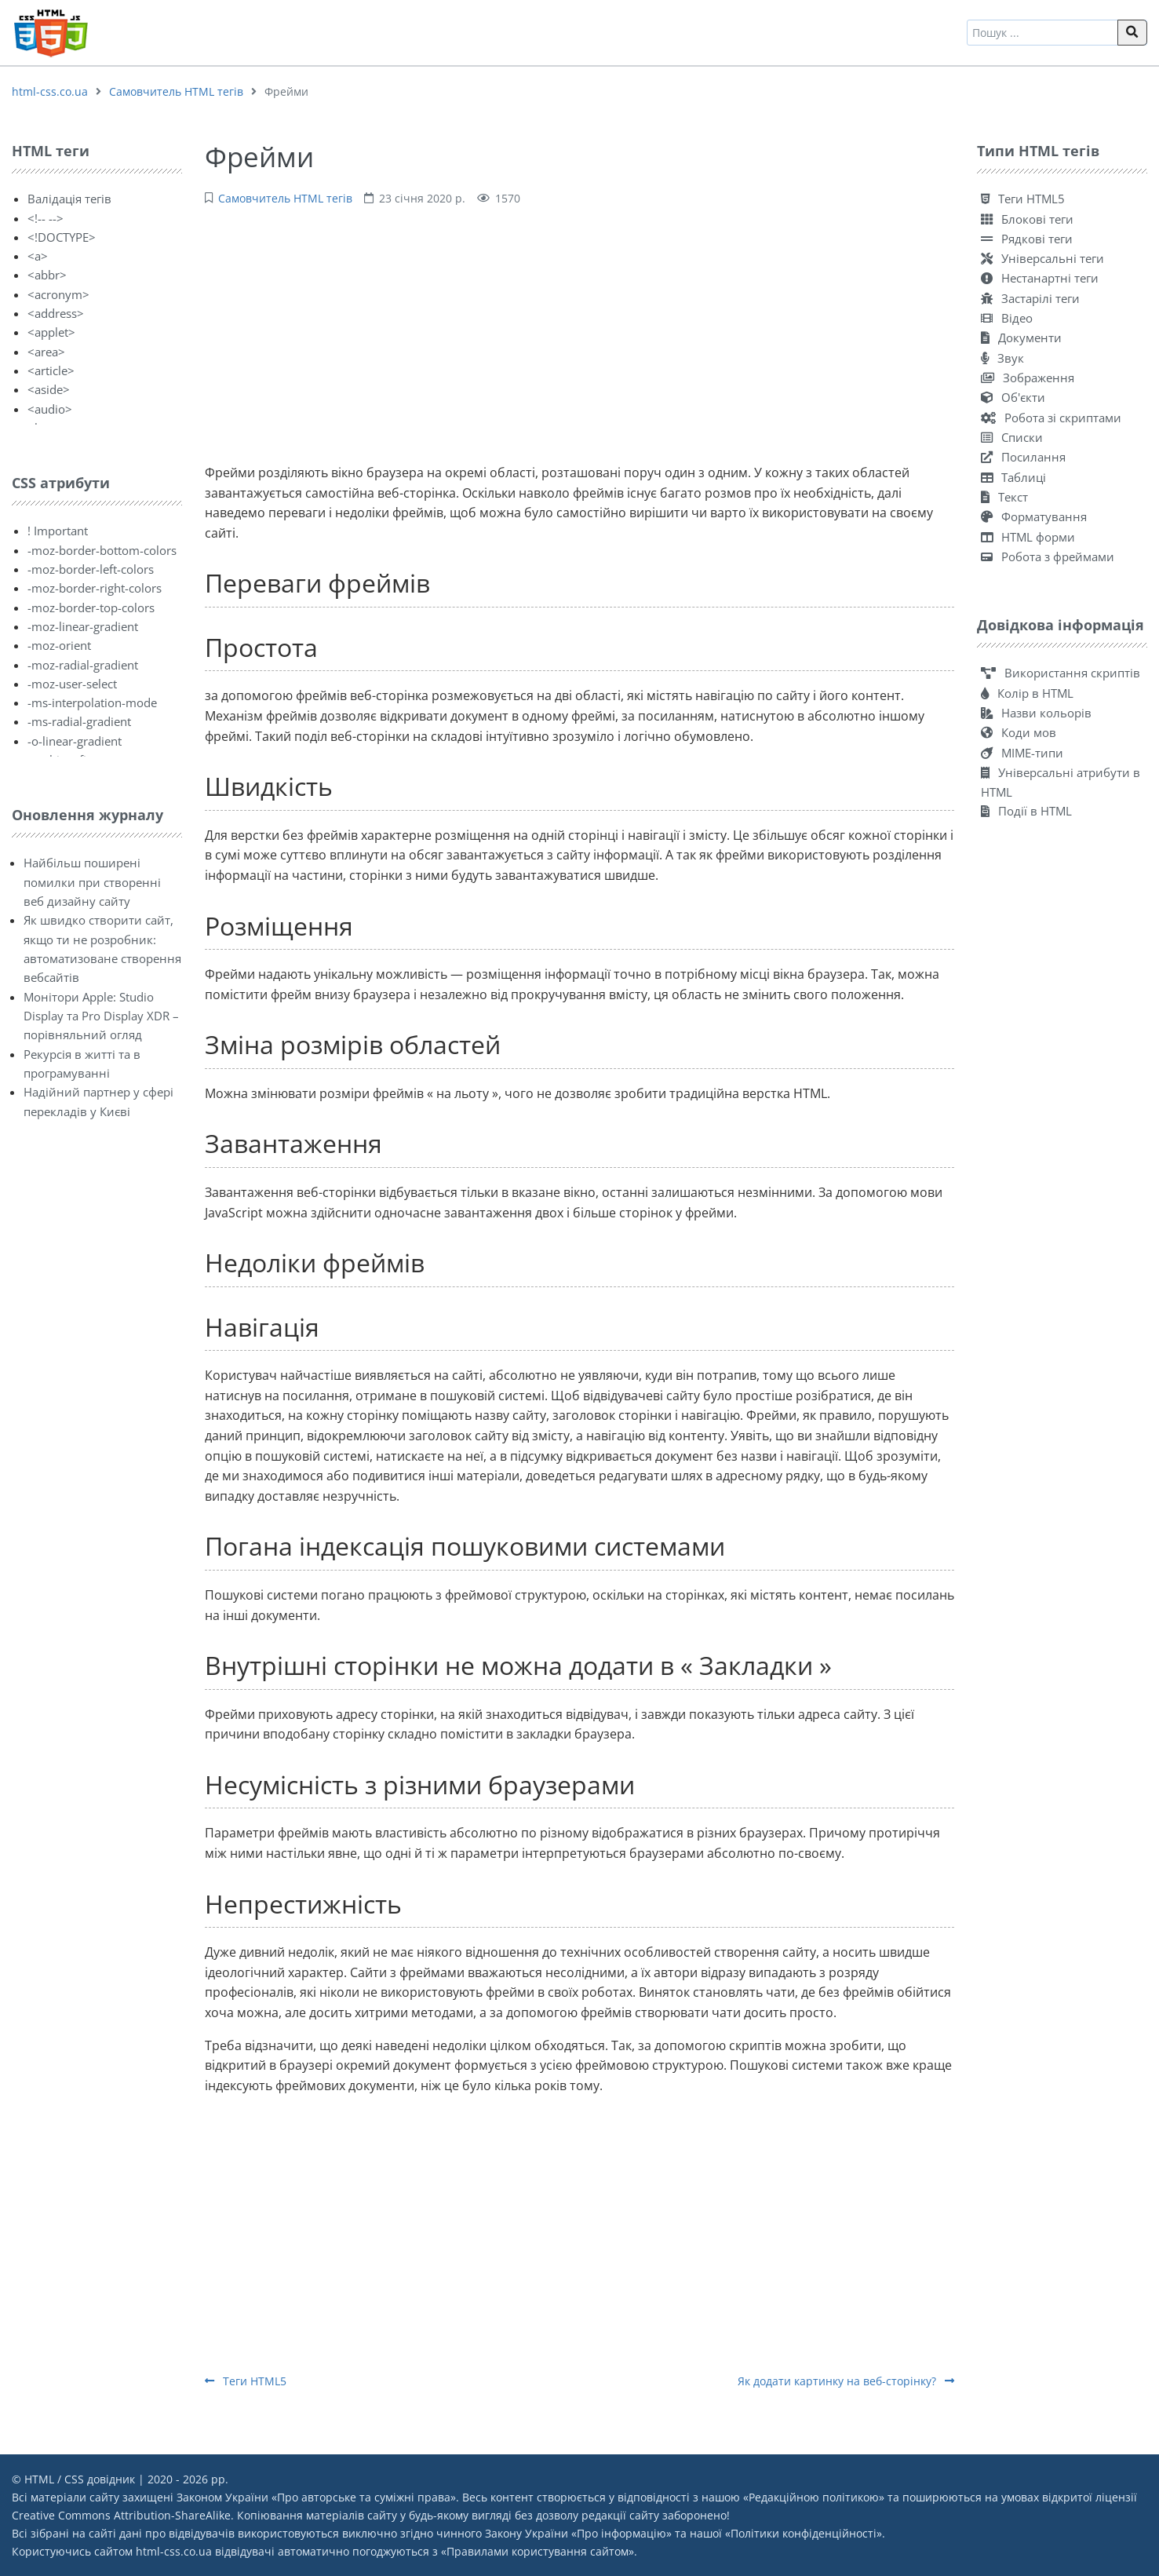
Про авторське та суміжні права (363, 2497)
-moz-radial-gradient (82, 665)
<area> (46, 351)
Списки (1012, 437)
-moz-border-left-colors (90, 569)
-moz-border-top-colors (91, 607)
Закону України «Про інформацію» (578, 2533)
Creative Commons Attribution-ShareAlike (121, 2515)
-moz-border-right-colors (94, 588)
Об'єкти (1013, 397)
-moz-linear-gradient (82, 626)
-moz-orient (59, 645)
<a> (37, 256)
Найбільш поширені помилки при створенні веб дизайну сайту (92, 882)
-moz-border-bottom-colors (102, 550)
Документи (1021, 337)
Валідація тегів (69, 198)
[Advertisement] (579, 333)
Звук (1002, 358)
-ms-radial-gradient (79, 721)
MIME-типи (1022, 753)
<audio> (49, 409)
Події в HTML (1026, 811)
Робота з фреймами (1047, 556)
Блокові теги (1027, 219)
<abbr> (47, 275)
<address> (55, 313)
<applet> (51, 332)
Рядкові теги (1027, 238)
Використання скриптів (1060, 672)
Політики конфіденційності (804, 2533)
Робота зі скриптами (1051, 417)
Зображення (1027, 377)
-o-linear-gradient (74, 741)
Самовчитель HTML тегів (176, 91)
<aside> (48, 389)
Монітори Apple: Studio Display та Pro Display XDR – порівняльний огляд (101, 1016)
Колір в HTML (1027, 693)
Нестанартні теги (1040, 278)
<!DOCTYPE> (61, 237)
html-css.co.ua (50, 91)
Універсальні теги (1042, 258)
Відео (1007, 318)
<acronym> (58, 294)
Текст (1004, 497)
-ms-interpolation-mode (92, 702)
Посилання (1023, 457)
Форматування (1034, 516)
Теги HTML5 (245, 2380)
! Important (57, 530)
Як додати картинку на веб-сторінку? (846, 2380)
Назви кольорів (1036, 713)
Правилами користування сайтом (537, 2551)
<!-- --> (45, 218)
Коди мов (1018, 732)
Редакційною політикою (814, 2497)
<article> (51, 370)
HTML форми (1028, 537)
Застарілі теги (1030, 298)
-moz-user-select (72, 683)
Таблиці (1013, 477)
